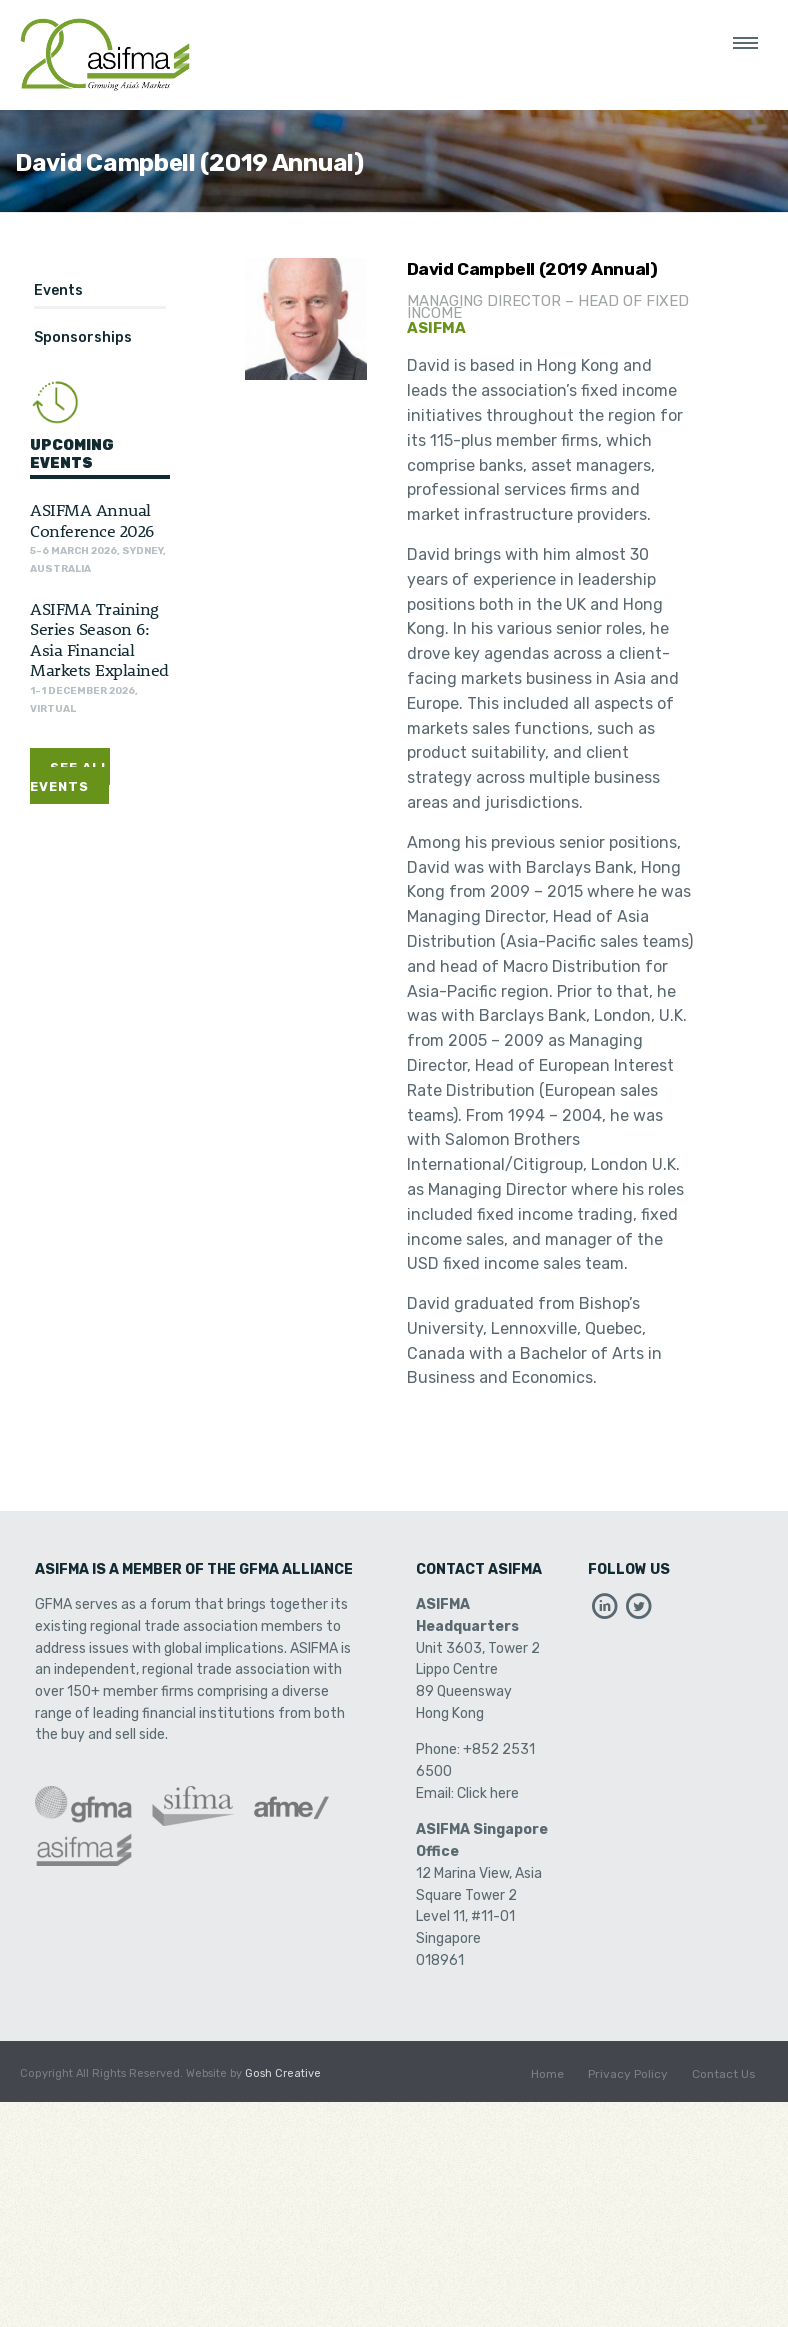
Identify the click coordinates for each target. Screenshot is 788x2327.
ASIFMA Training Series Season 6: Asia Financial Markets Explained (99, 638)
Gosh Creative (283, 2073)
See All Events (70, 777)
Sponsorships (83, 337)
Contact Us (724, 2074)
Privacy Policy (628, 2074)
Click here (488, 1793)
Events (58, 290)
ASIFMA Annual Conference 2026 (92, 519)
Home (547, 2074)
